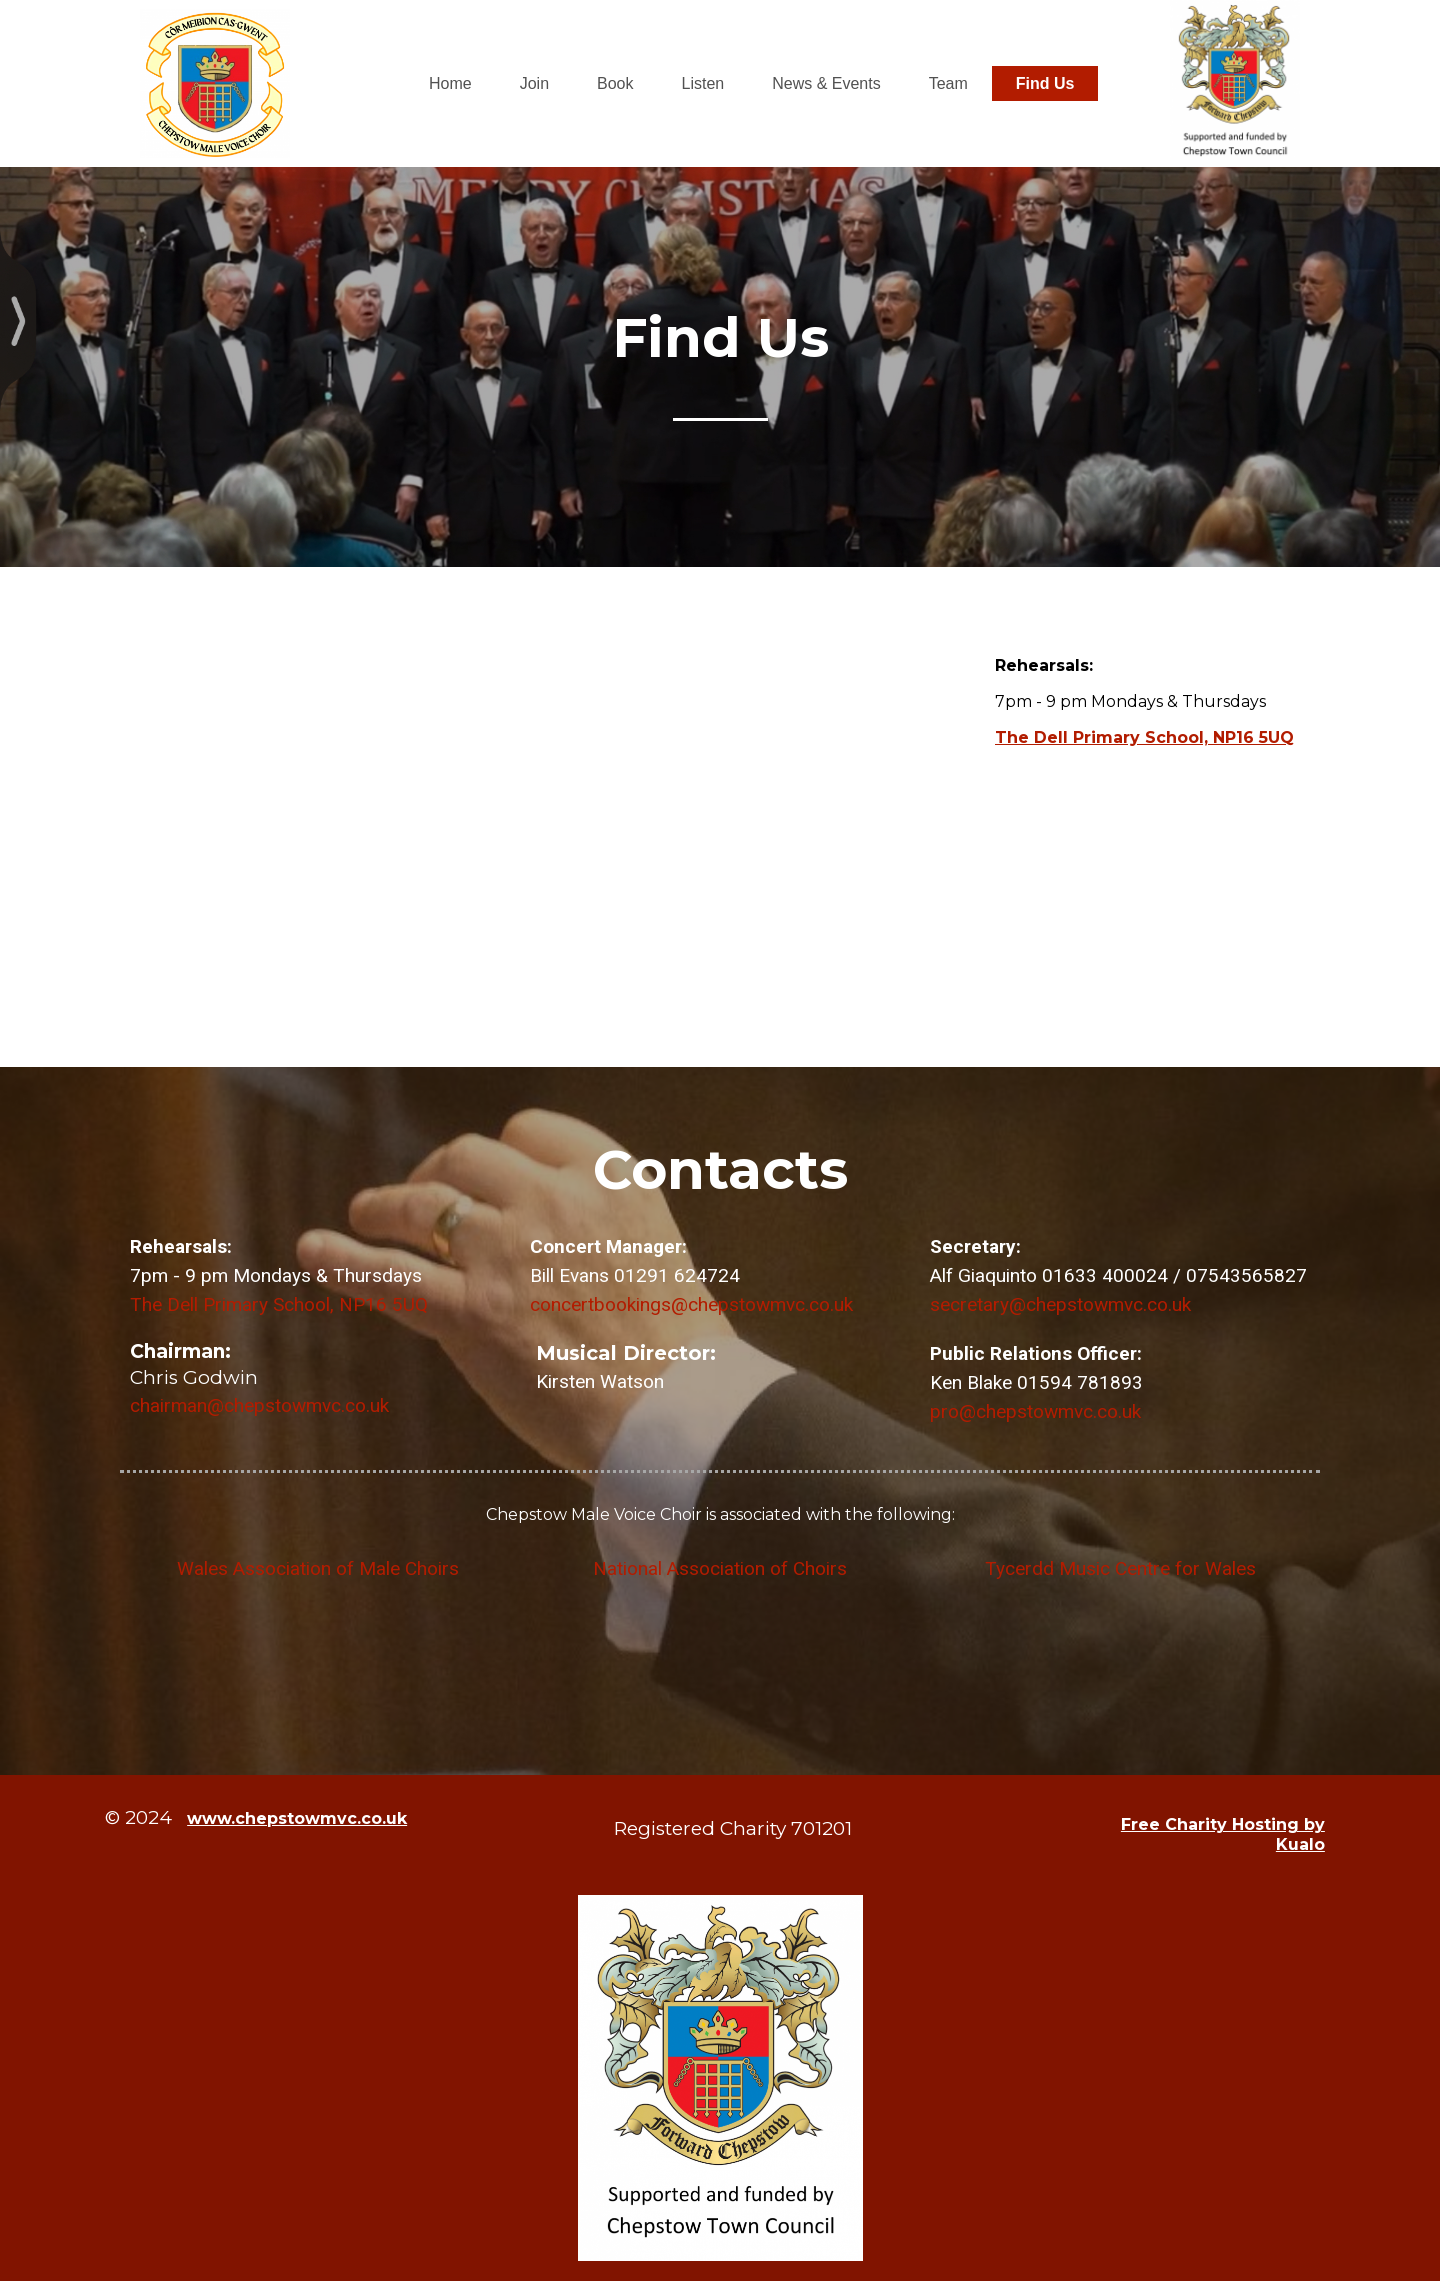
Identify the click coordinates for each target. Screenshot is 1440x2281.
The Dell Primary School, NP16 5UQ (1144, 737)
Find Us (1045, 83)
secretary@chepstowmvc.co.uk (1060, 1304)
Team (948, 83)
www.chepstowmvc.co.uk (297, 1818)
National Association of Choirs (720, 1568)
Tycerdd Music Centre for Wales (1120, 1568)
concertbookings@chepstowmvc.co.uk (691, 1304)
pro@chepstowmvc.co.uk (1035, 1411)
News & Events (826, 83)
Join (534, 83)
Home (450, 83)
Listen (703, 83)
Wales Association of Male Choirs (320, 1568)
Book (615, 83)
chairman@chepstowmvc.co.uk (259, 1405)
